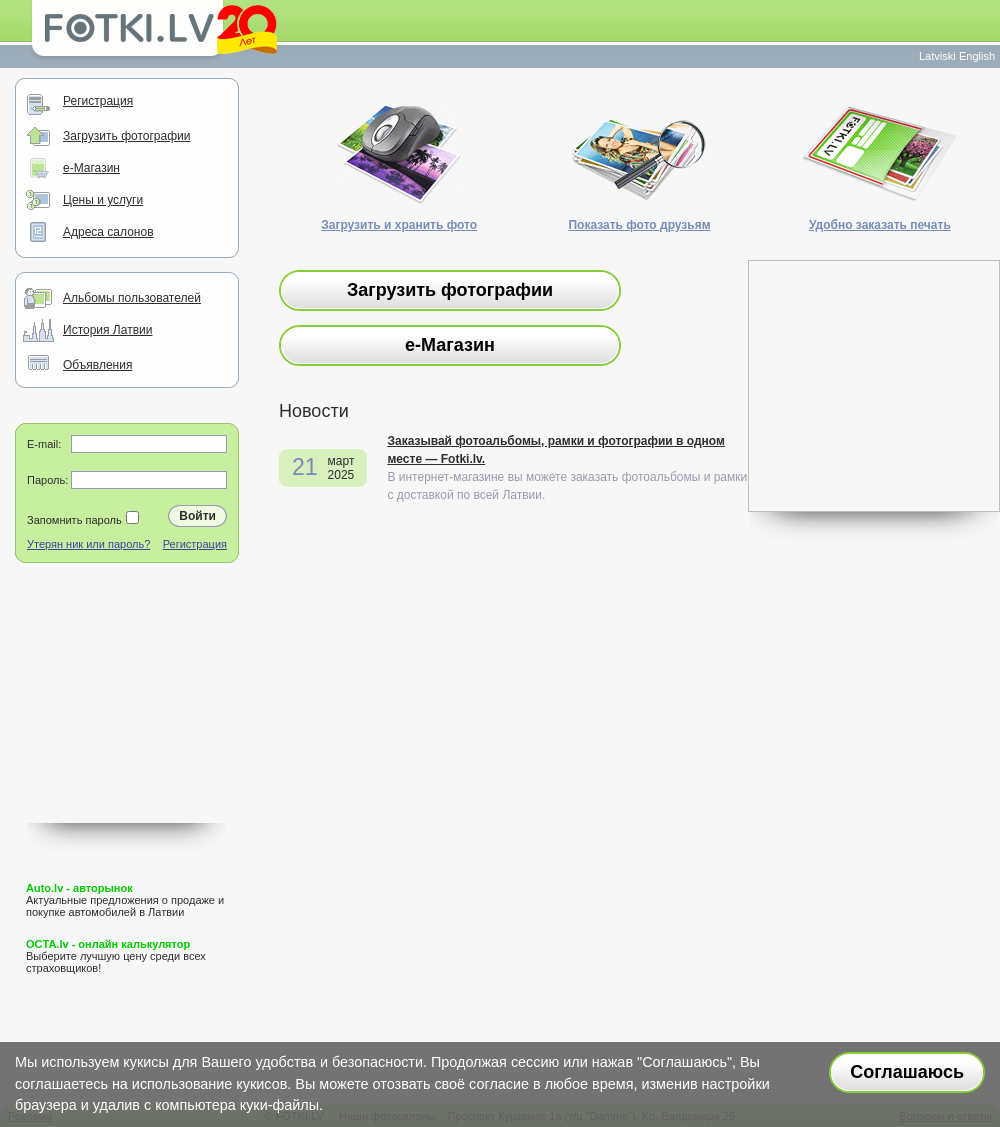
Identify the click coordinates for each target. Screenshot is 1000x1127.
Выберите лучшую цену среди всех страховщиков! (116, 956)
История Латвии (107, 330)
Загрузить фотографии (126, 136)
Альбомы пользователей (132, 298)
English (977, 56)
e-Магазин (91, 168)
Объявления (97, 365)
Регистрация (98, 101)
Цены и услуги (103, 200)
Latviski (937, 56)
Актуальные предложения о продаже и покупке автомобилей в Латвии (125, 900)
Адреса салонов (108, 232)
